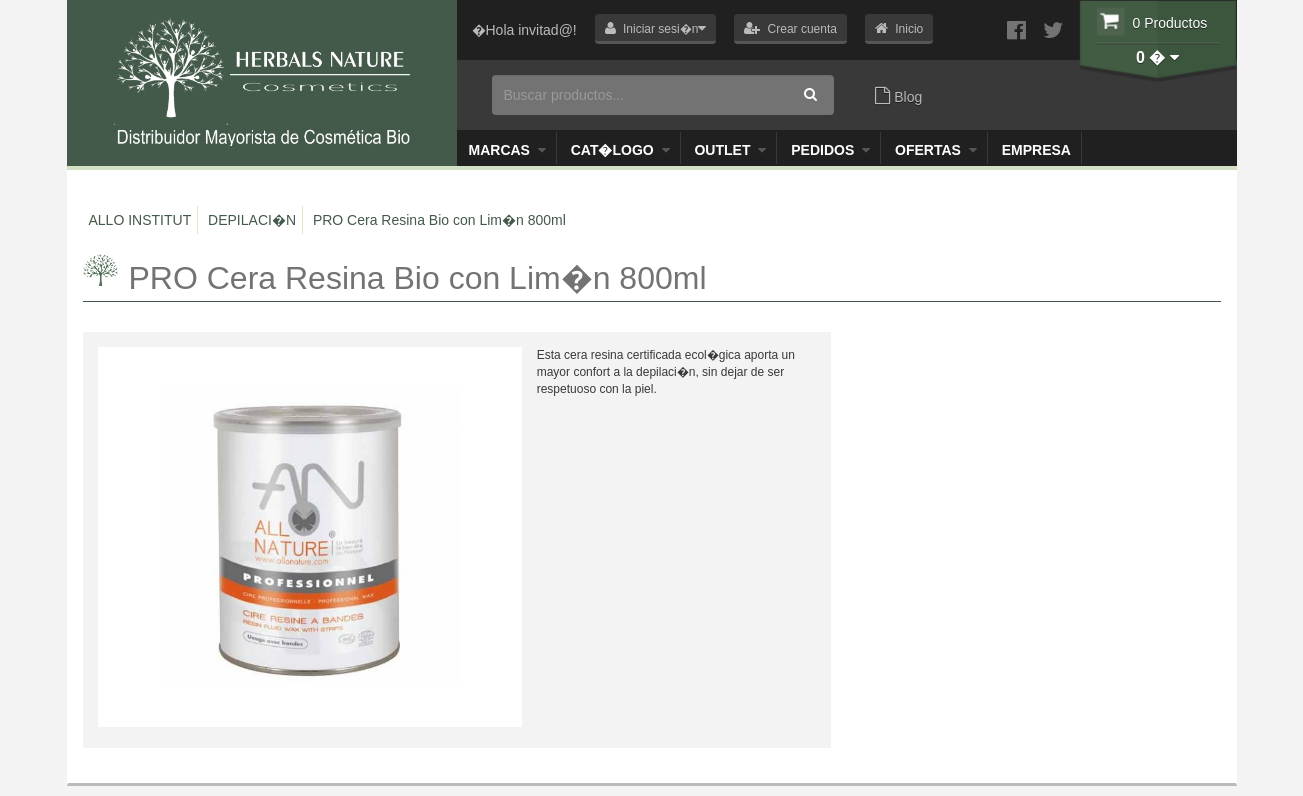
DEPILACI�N (252, 220)
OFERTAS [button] (936, 150)
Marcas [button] (507, 150)
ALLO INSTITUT (140, 220)
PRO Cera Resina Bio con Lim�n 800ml (439, 220)
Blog (898, 96)
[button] (656, 29)
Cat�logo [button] (620, 150)
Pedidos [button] (830, 150)
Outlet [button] (730, 150)
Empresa (1036, 150)
